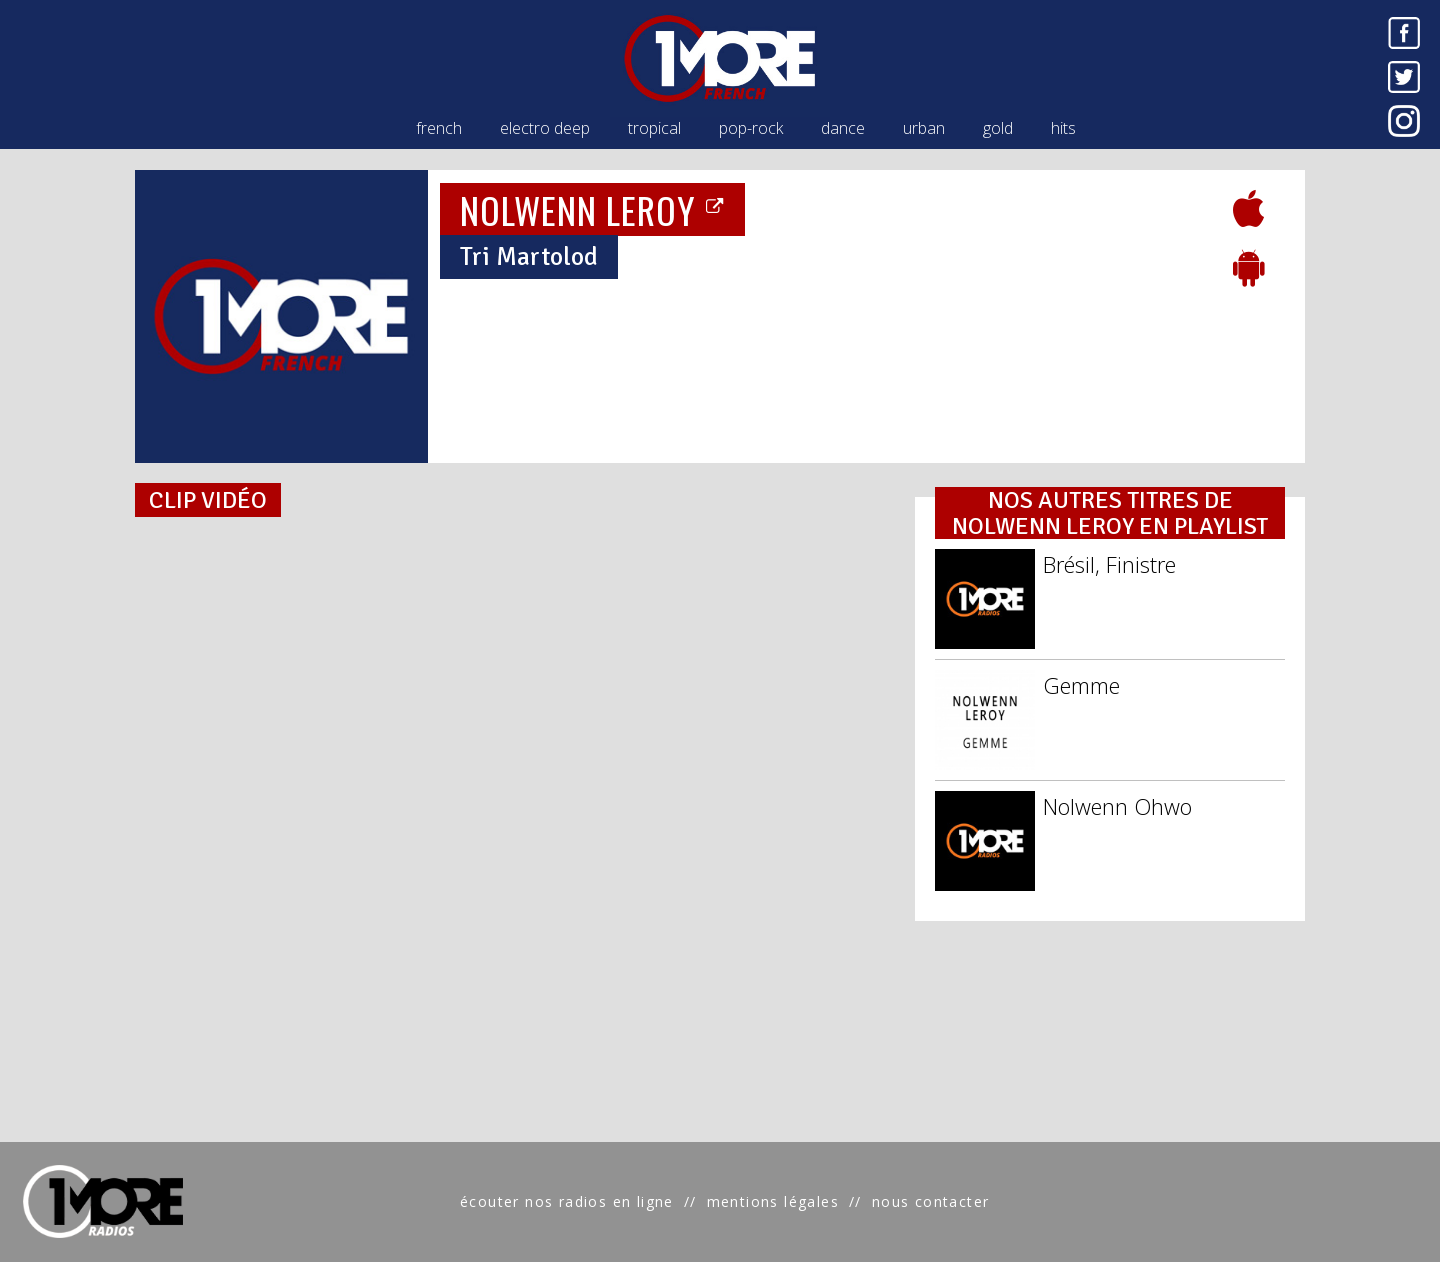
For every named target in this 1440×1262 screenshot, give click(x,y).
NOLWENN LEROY (592, 209)
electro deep (545, 128)
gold (998, 128)
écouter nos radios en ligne (567, 1201)
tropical (654, 128)
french (439, 128)
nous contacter (931, 1201)
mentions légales (773, 1201)
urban (924, 128)
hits (1063, 128)
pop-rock (751, 128)
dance (843, 128)
